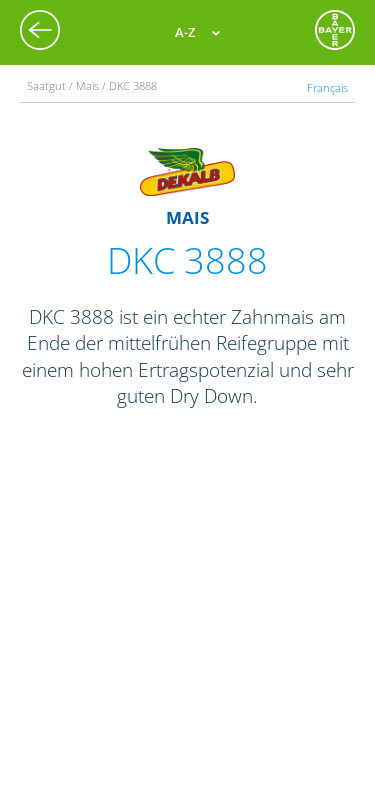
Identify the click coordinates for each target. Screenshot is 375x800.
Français (327, 87)
